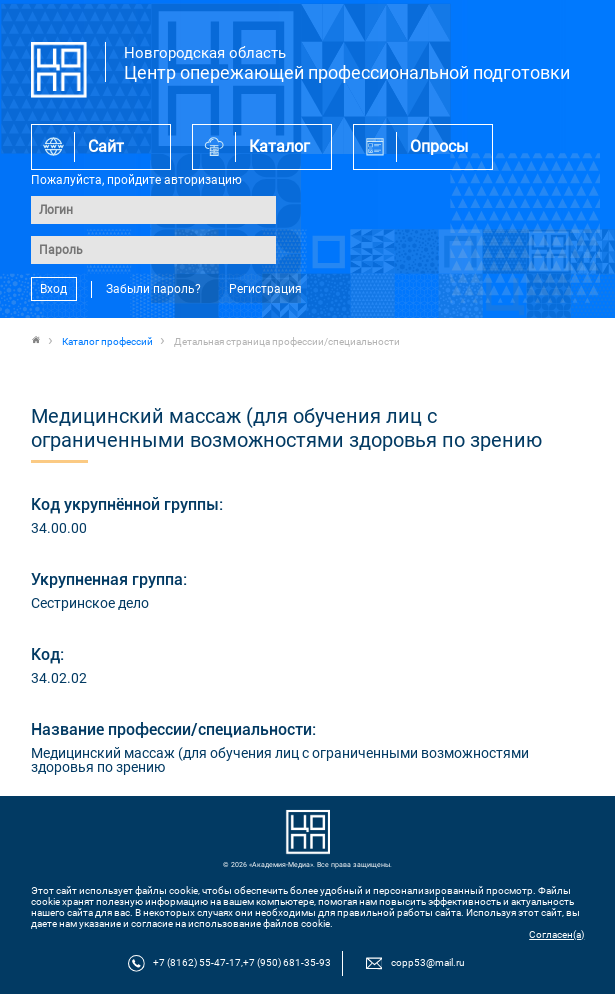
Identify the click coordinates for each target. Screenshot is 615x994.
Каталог (279, 146)
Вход (53, 289)
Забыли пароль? (153, 289)
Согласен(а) (556, 934)
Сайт (106, 146)
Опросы (439, 146)
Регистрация (265, 289)
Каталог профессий (107, 341)
